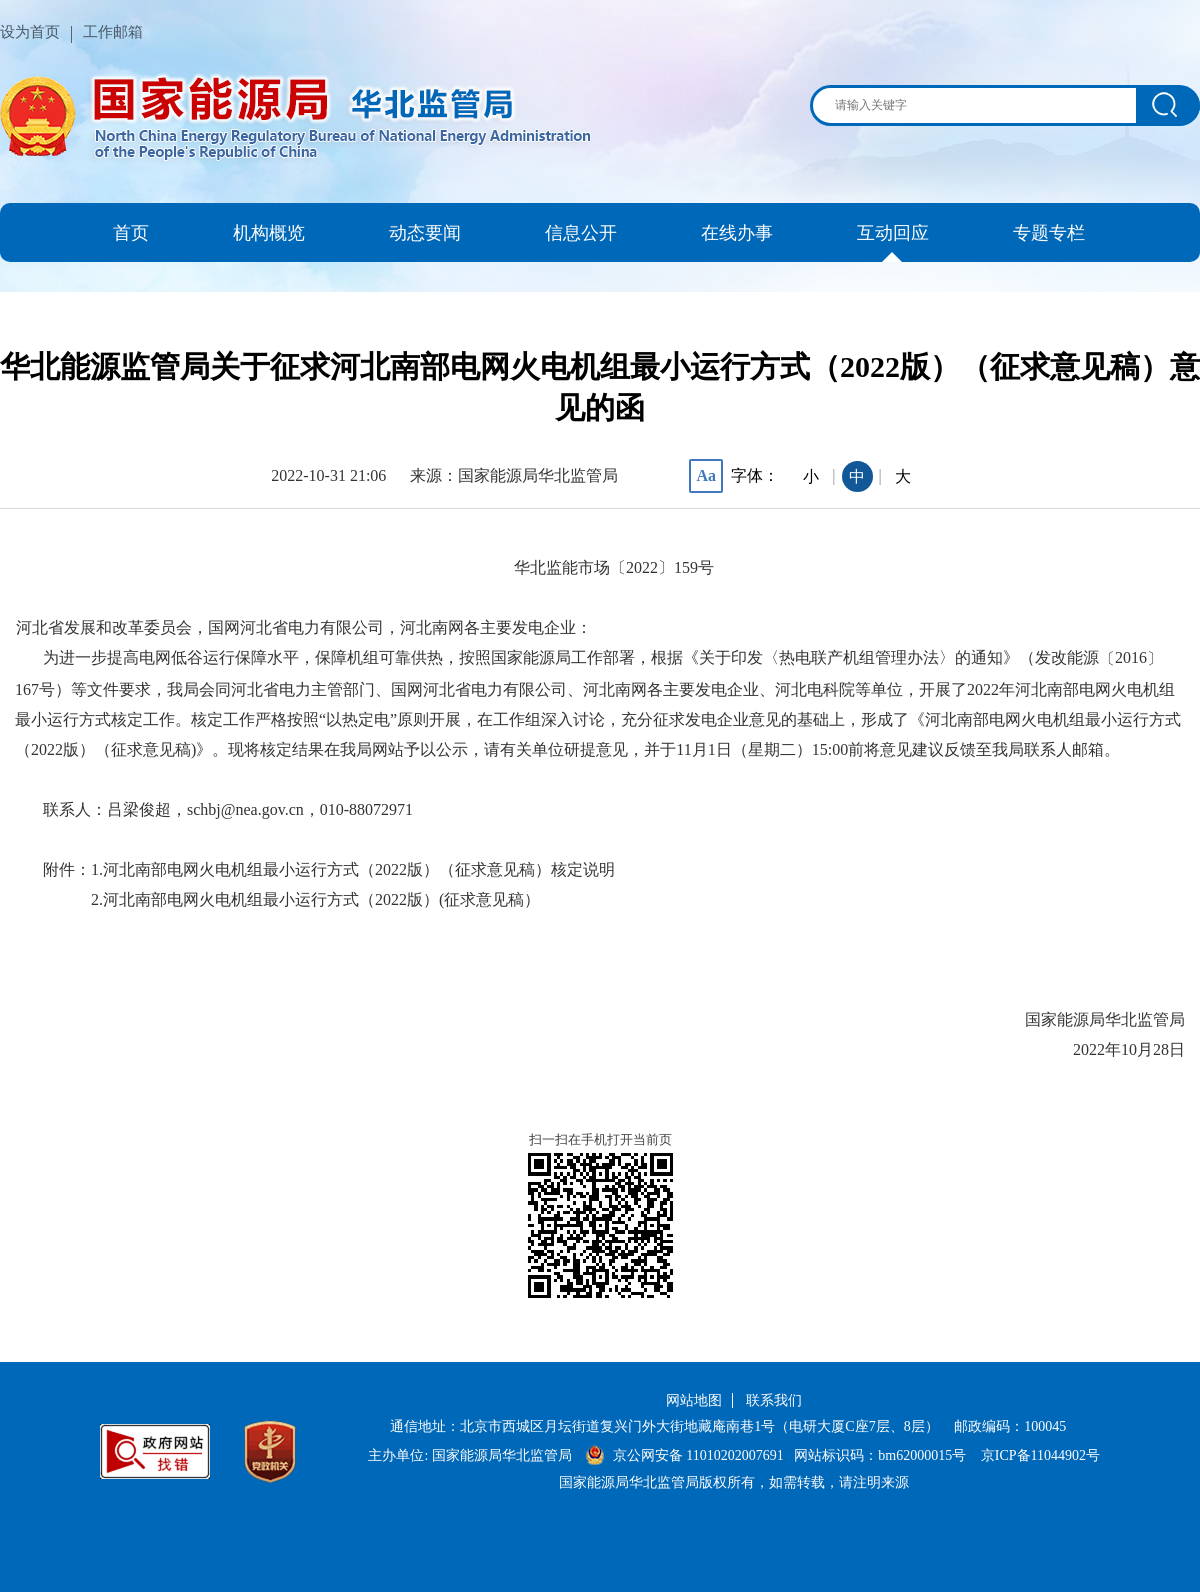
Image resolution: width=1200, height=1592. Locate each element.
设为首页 (30, 32)
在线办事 (737, 233)
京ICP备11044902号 (1040, 1455)
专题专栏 (1049, 233)
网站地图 (694, 1400)
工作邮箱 (113, 32)
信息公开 (581, 233)
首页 (131, 233)
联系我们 (774, 1400)
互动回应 (893, 233)
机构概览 (269, 233)
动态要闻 (425, 233)
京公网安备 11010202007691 (698, 1455)
